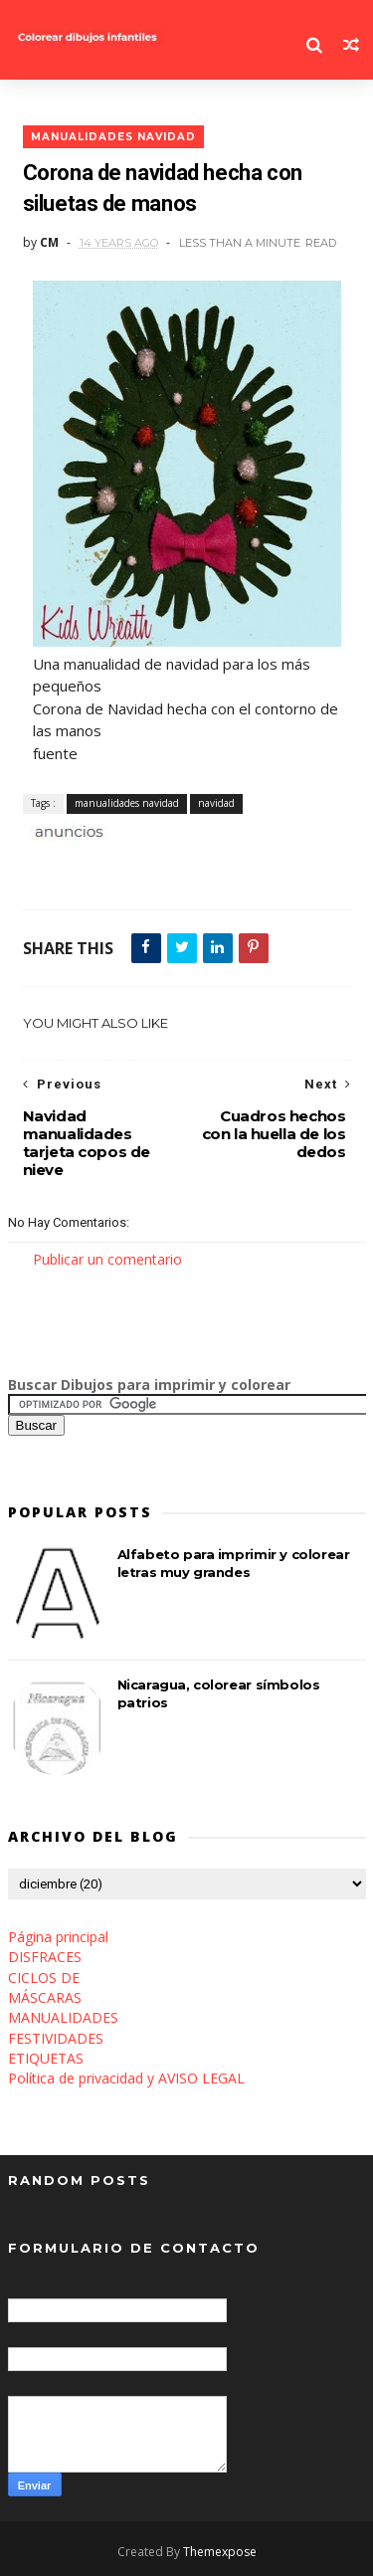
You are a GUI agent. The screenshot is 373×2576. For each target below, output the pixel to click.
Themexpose (220, 2551)
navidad (216, 803)
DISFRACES (45, 1956)
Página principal (58, 1936)
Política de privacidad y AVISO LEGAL (126, 2078)
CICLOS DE (44, 1977)
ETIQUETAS (46, 2058)
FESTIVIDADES (55, 2038)
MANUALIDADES (63, 2017)
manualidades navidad (113, 136)
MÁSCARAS (45, 1997)
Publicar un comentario (107, 1259)
